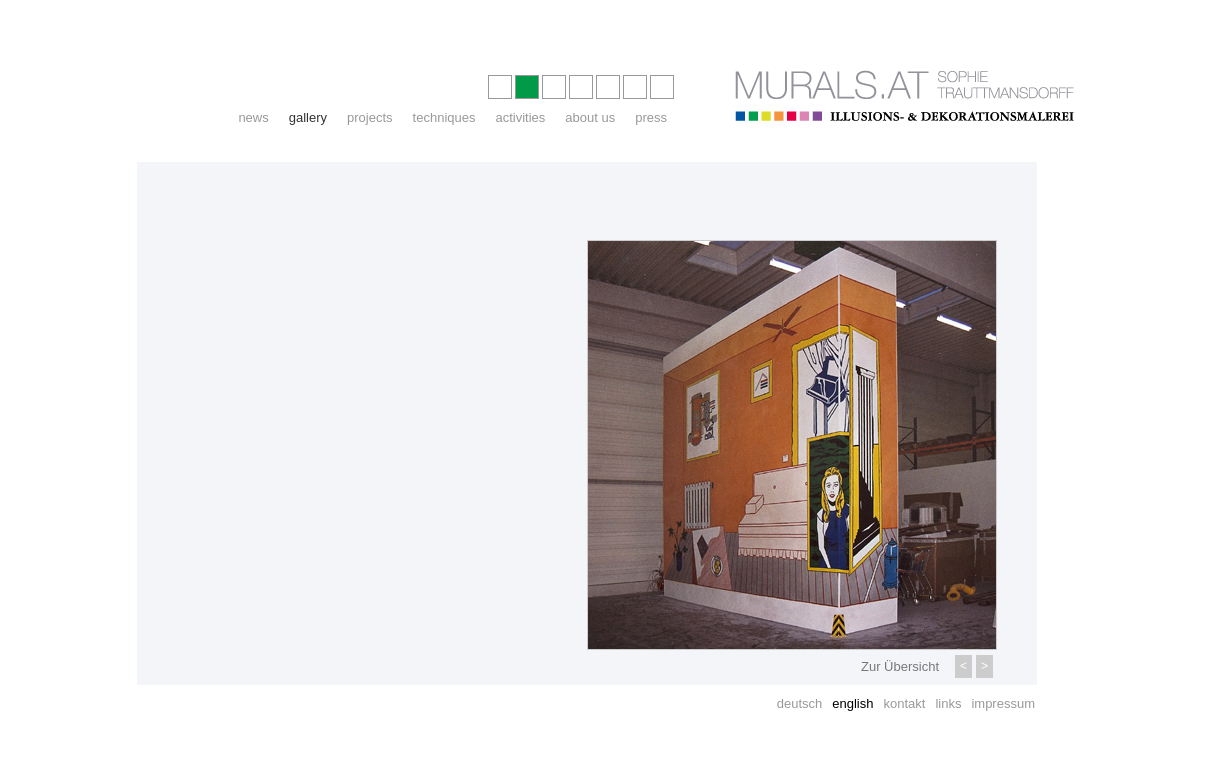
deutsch (800, 703)
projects (370, 117)
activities (520, 117)
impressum (1003, 703)
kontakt (904, 703)
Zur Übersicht (900, 666)
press (651, 117)
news (253, 117)
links (948, 703)
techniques (444, 117)
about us (590, 117)
